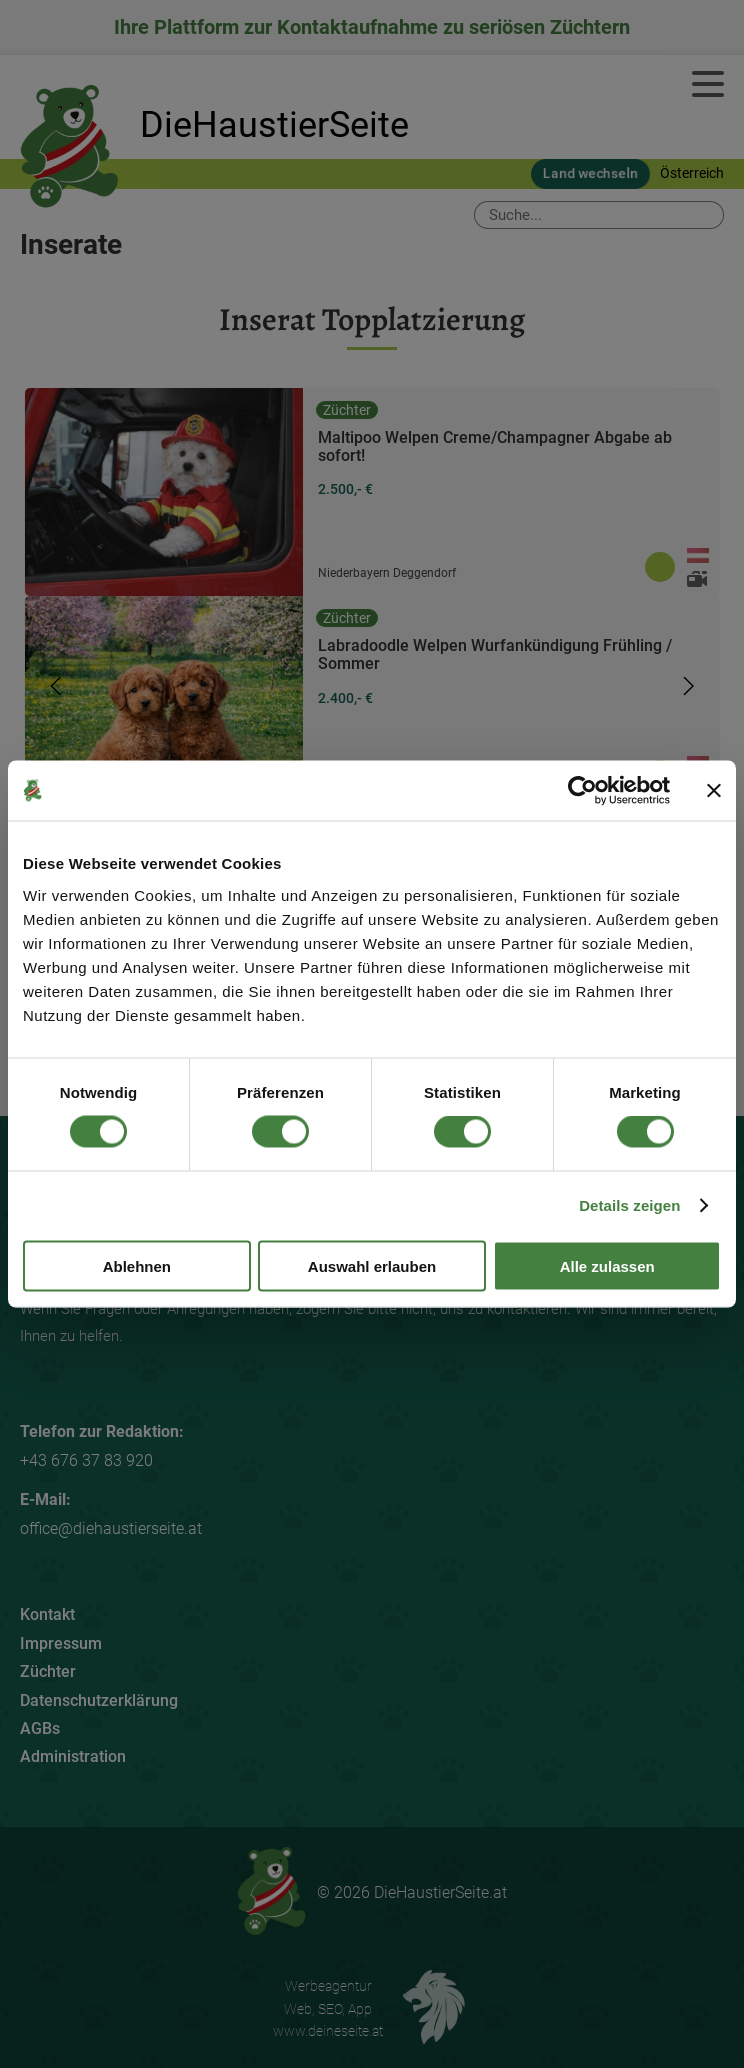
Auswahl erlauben (372, 1265)
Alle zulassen (607, 1265)
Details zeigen (629, 1205)
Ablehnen (137, 1265)
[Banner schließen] (714, 791)
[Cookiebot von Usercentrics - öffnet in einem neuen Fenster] (582, 791)
